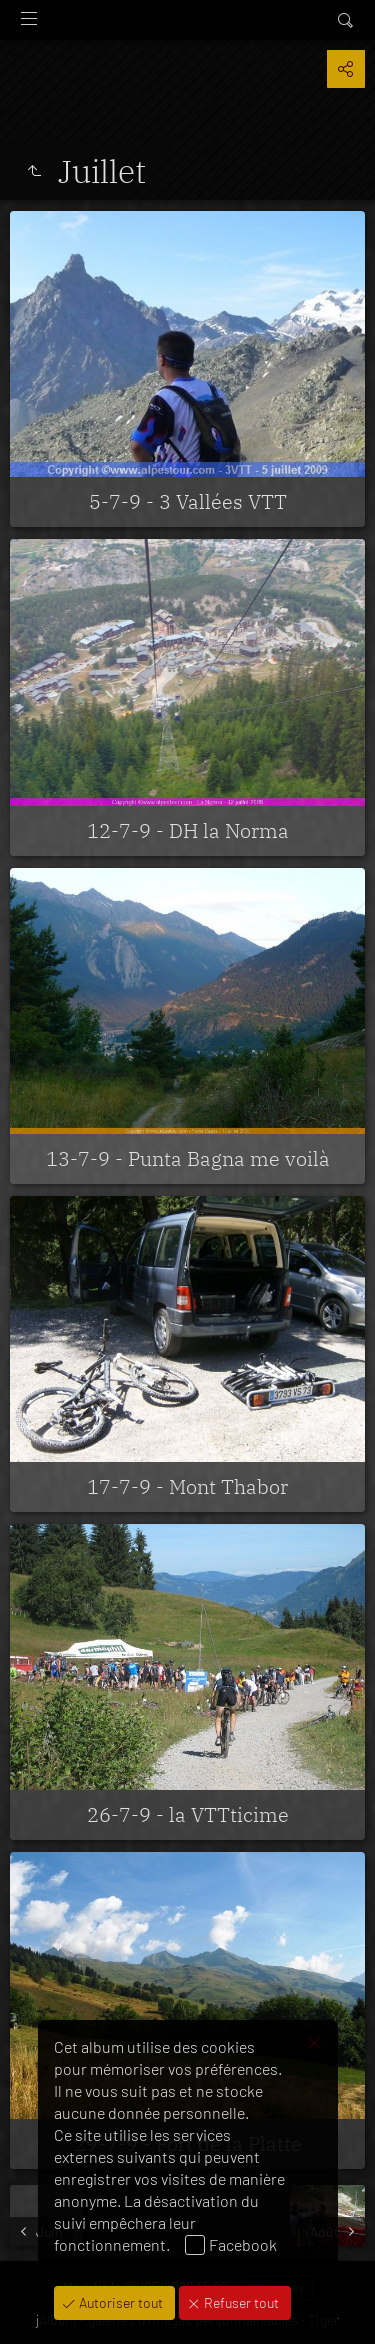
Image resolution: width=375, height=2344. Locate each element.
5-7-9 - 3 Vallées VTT (188, 501)
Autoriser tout (119, 2302)
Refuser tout (240, 2302)
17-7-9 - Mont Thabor (187, 1486)
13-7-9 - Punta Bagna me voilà (188, 1158)
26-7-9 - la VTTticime (188, 1814)
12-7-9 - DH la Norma (188, 830)
